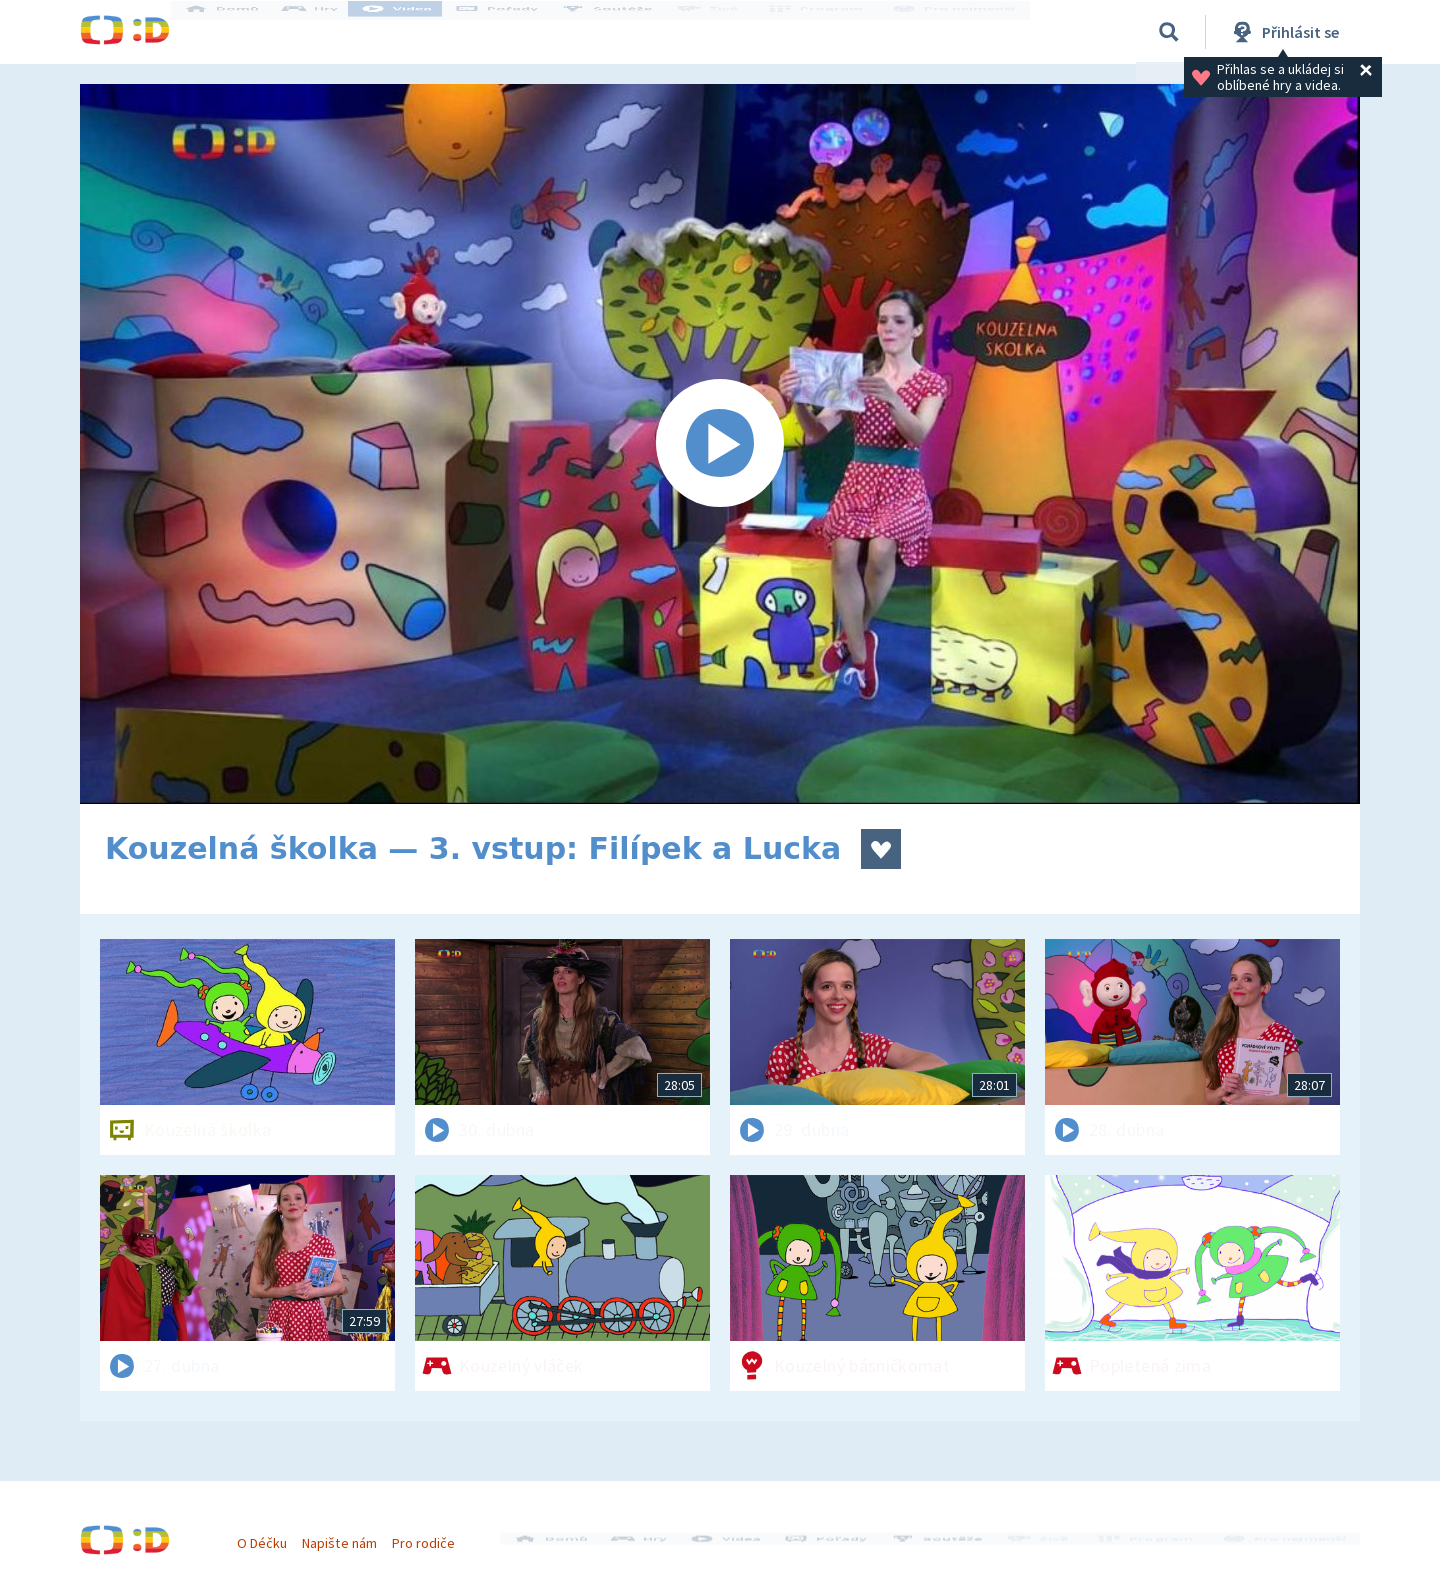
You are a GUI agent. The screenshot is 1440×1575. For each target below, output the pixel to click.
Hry (329, 32)
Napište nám (349, 1533)
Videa (416, 32)
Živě (725, 32)
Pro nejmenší (958, 32)
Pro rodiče (433, 1533)
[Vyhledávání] (1169, 32)
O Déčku (272, 1533)
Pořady (516, 32)
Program (826, 32)
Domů (241, 32)
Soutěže (626, 32)
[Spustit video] (720, 444)
